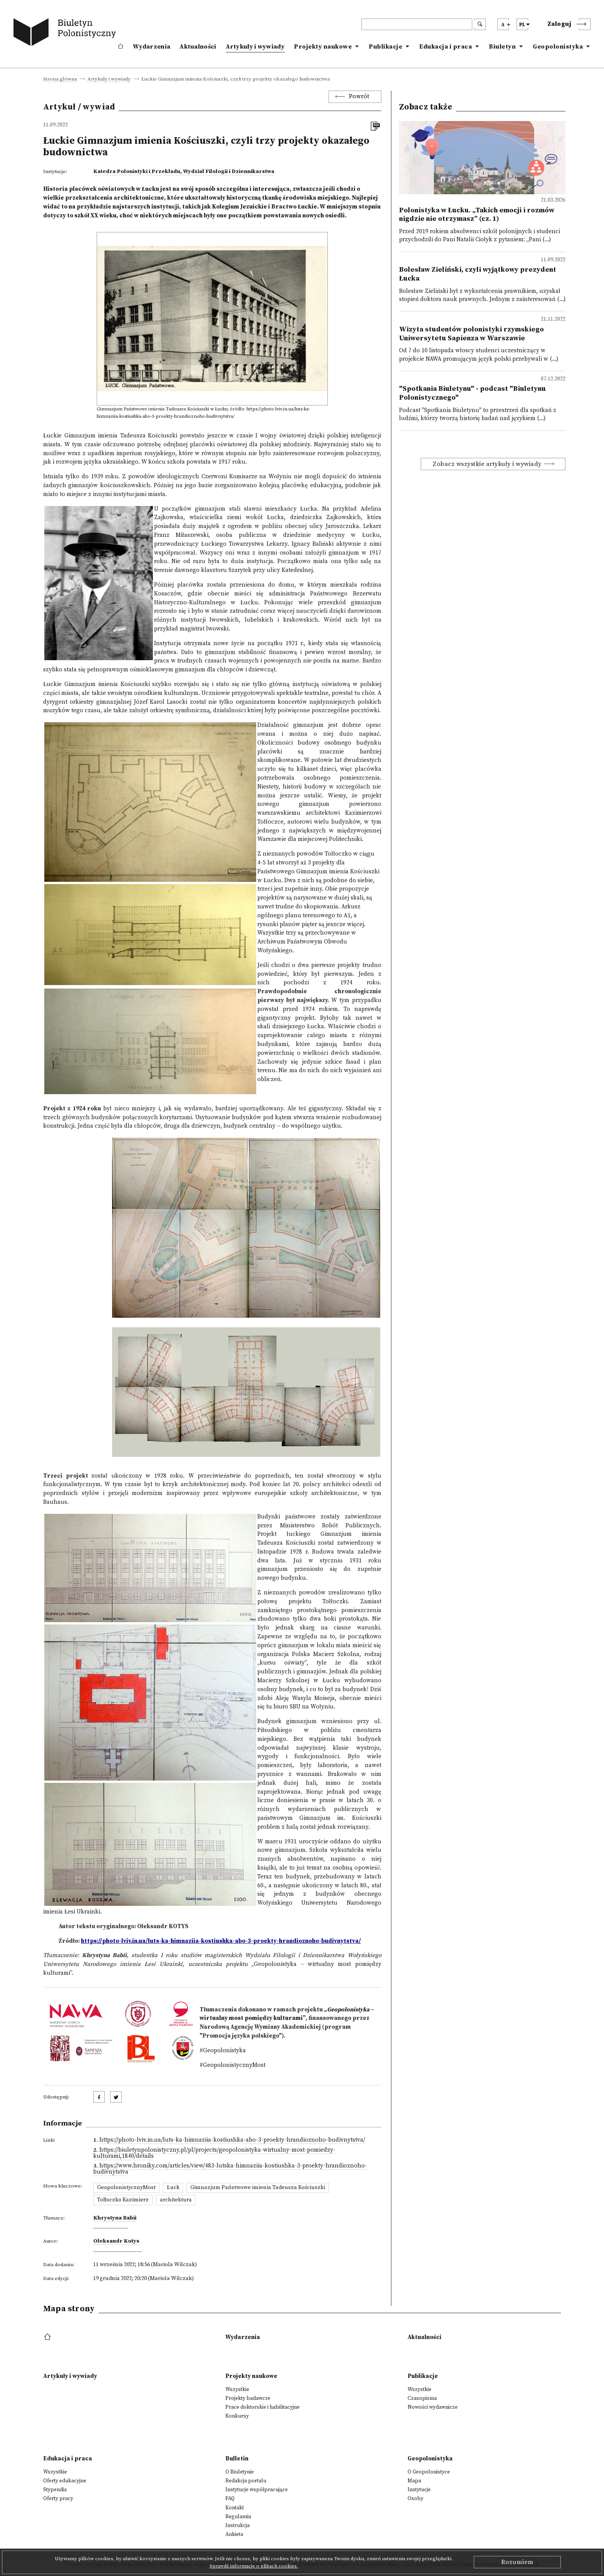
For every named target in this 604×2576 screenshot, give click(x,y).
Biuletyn (502, 46)
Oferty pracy (58, 2498)
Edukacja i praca (445, 46)
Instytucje (419, 2489)
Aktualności (198, 46)
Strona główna (60, 79)
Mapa (414, 2480)
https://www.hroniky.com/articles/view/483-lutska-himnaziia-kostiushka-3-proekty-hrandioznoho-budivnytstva (230, 2169)
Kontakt (234, 2507)
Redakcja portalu (245, 2480)
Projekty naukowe (323, 46)
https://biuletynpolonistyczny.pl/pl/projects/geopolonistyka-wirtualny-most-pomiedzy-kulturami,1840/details (214, 2153)
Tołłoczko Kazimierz (123, 2199)
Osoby (415, 2498)
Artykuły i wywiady (255, 46)
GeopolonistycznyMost (126, 2187)
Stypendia (55, 2489)
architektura (176, 2199)
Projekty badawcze (247, 2398)
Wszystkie (237, 2389)
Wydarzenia (151, 46)
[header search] (416, 24)
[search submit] (480, 24)
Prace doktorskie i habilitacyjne (262, 2407)
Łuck (173, 2187)
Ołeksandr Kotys (116, 2241)
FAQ (230, 2498)
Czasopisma (422, 2398)
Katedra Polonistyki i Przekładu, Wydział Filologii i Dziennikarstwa (183, 171)
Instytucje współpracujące (256, 2489)
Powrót (359, 96)
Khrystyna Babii (114, 2217)
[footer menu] (48, 2337)
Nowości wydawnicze (433, 2407)
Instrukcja (237, 2525)
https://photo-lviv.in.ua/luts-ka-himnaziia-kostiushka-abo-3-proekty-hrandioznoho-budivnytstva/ (232, 2140)
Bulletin (236, 2458)
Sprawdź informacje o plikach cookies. (254, 2566)
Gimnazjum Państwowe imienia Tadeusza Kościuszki (257, 2187)
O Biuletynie (239, 2471)
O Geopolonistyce (429, 2471)
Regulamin (238, 2516)
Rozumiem (517, 2562)
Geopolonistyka (558, 46)
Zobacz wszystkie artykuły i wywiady (487, 464)
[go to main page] (66, 33)
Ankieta (234, 2534)
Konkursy (237, 2416)
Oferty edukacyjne (64, 2480)
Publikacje (385, 46)
